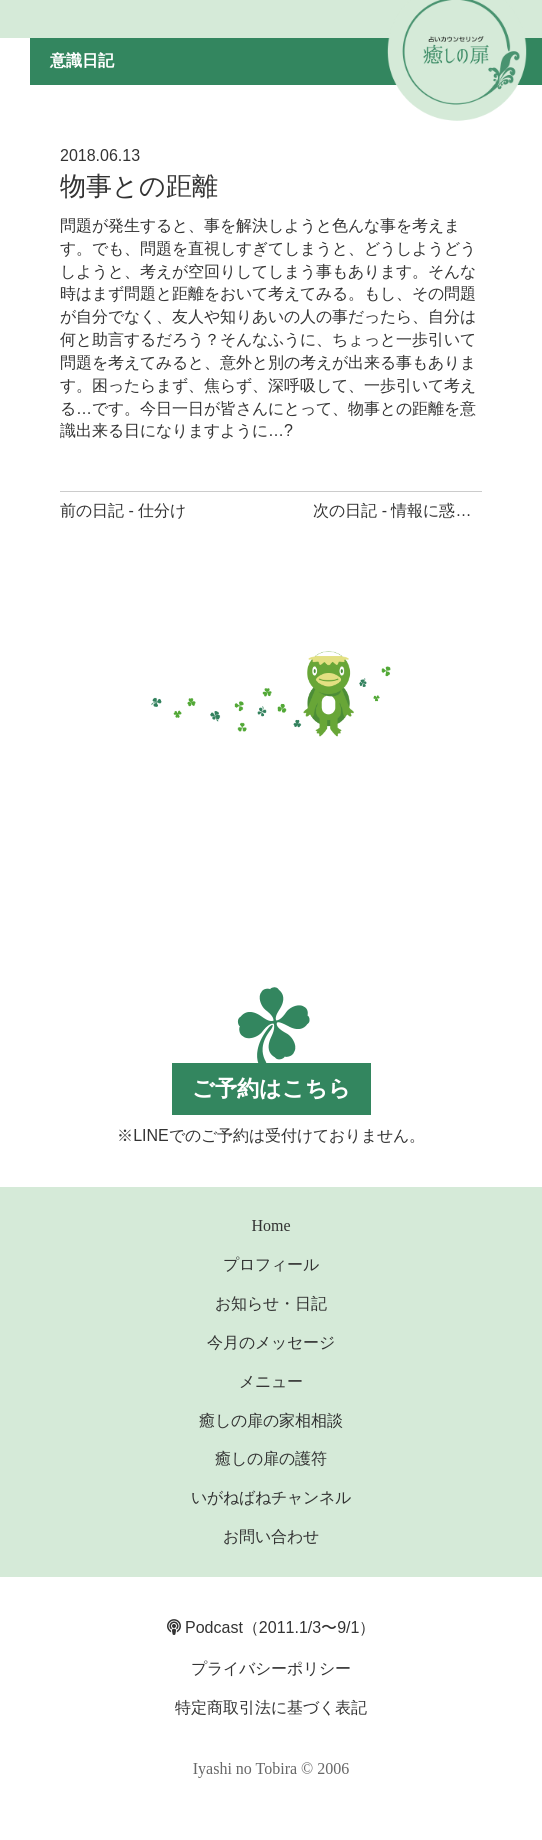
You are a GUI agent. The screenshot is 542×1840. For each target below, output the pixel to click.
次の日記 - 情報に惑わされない (424, 510)
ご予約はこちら (271, 1088)
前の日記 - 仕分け (123, 510)
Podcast (205, 1627)
